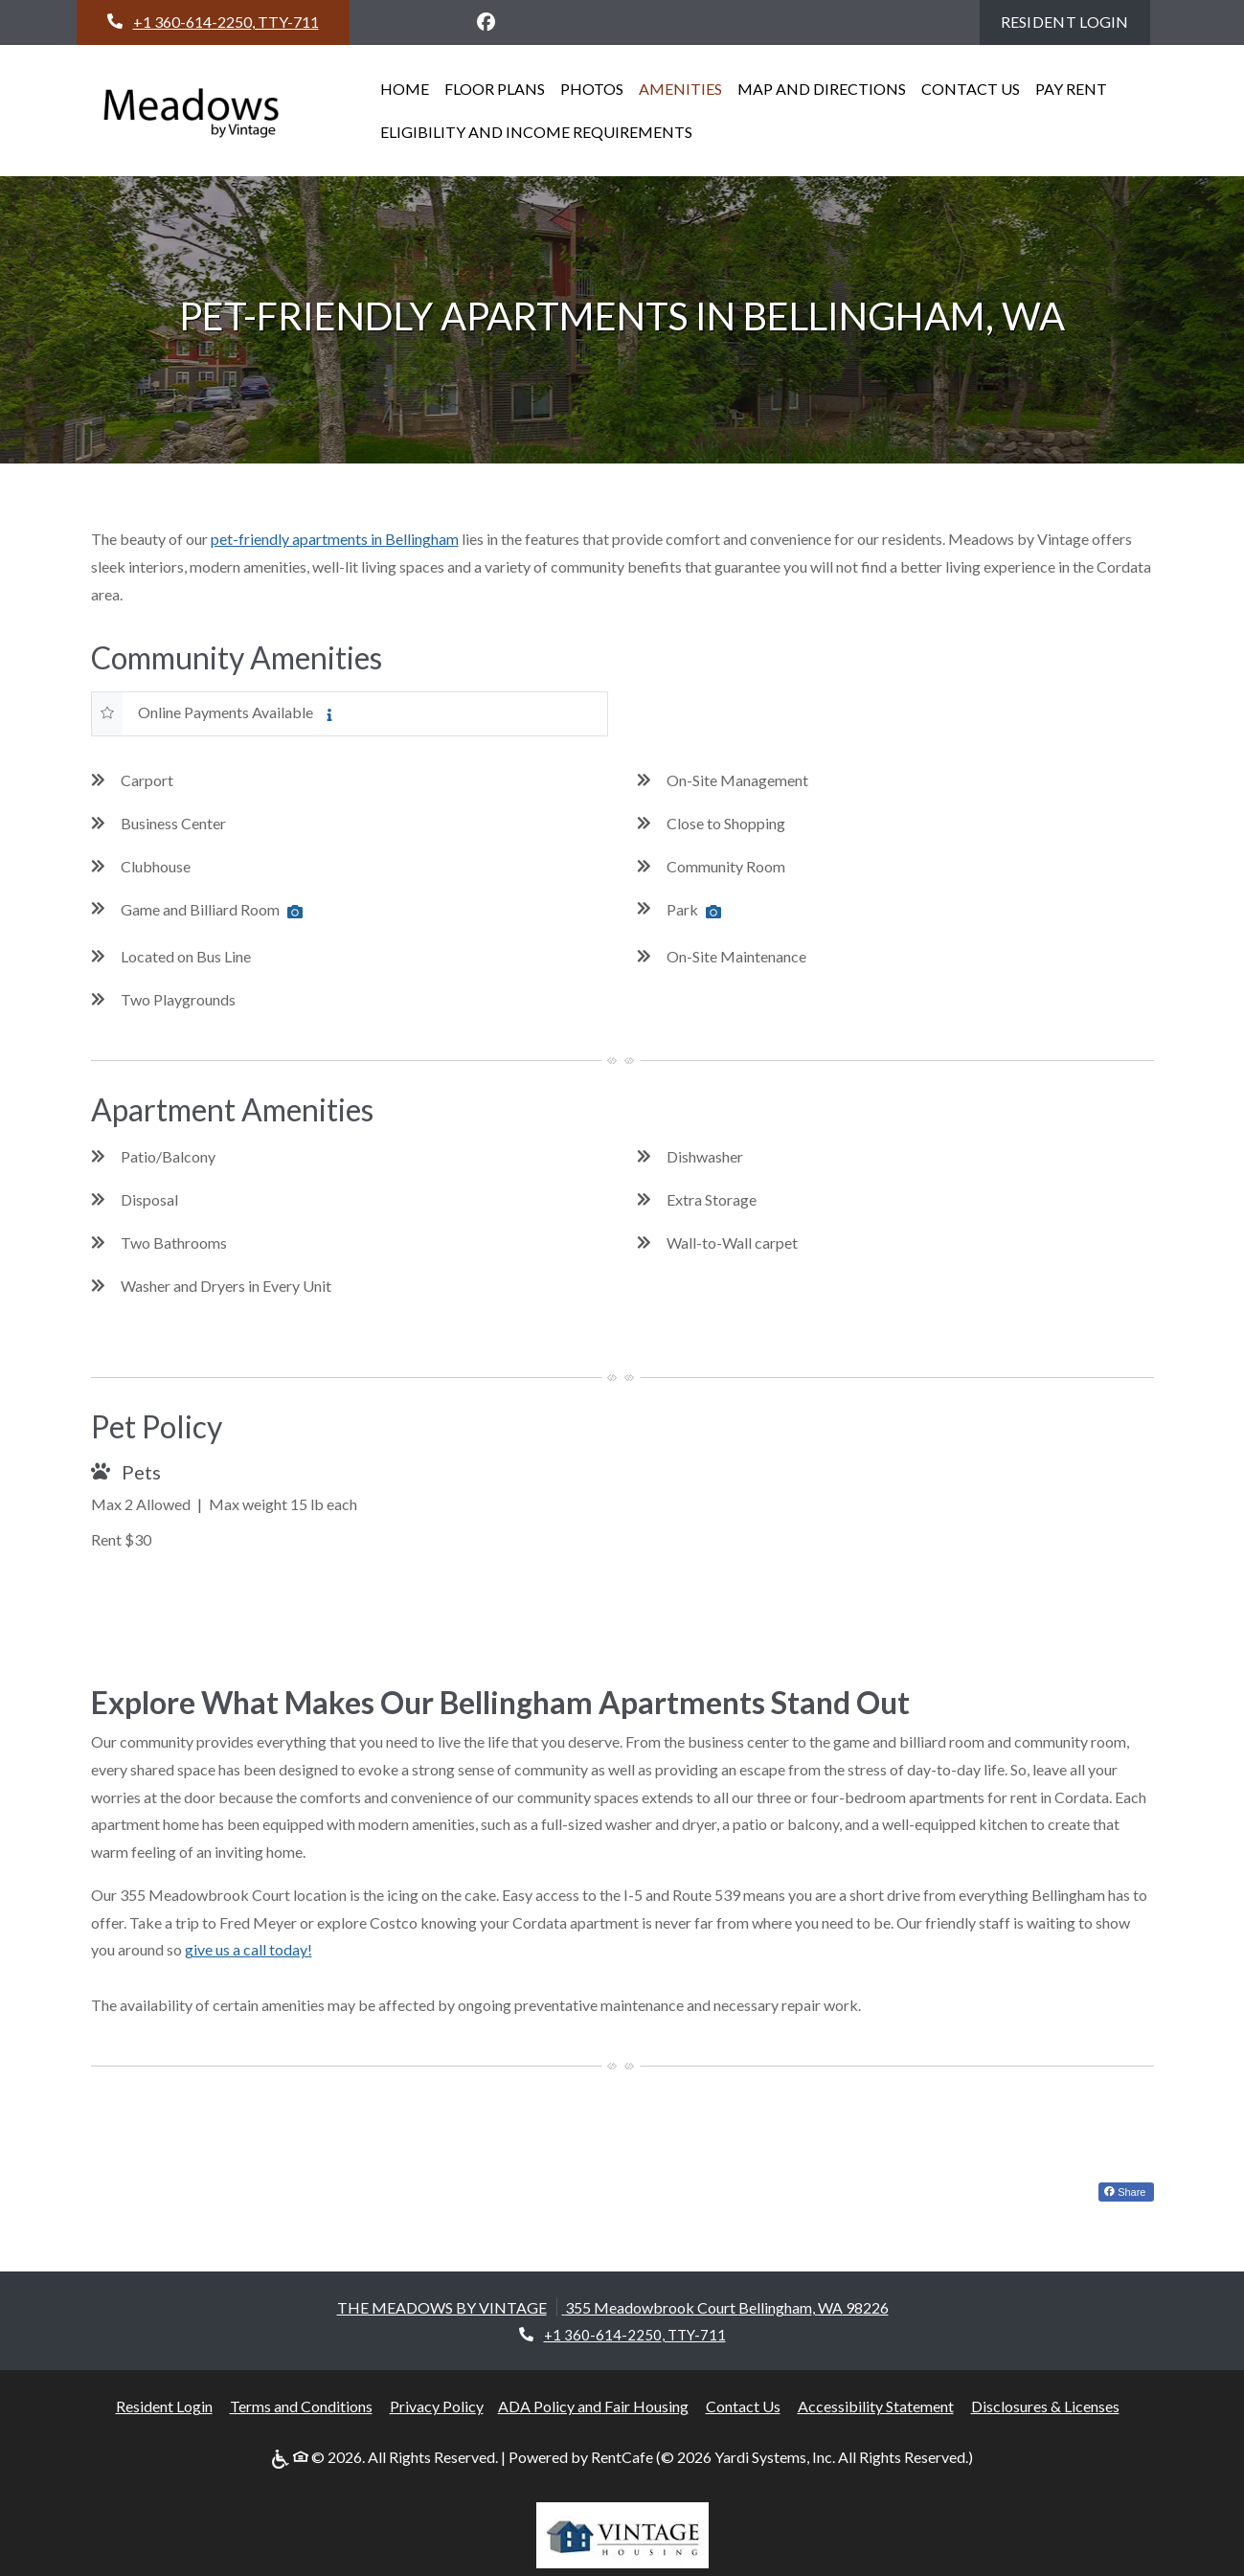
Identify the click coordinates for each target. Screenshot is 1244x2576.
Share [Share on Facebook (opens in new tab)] (1124, 2192)
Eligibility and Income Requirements (536, 132)
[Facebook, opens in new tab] (485, 22)
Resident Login (1075, 19)
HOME (404, 88)
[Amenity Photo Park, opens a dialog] (713, 911)
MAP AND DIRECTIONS (821, 88)
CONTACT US (970, 88)
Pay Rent (1075, 86)
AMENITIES (680, 88)
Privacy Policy (437, 2406)
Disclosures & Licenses (1045, 2406)
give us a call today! (248, 1949)
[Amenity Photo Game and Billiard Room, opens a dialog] (295, 911)
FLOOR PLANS (494, 88)
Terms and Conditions (301, 2406)
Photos (591, 88)
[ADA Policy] (282, 2458)
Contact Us (743, 2406)
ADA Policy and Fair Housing (593, 2406)
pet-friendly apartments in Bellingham (335, 539)
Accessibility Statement (876, 2406)
